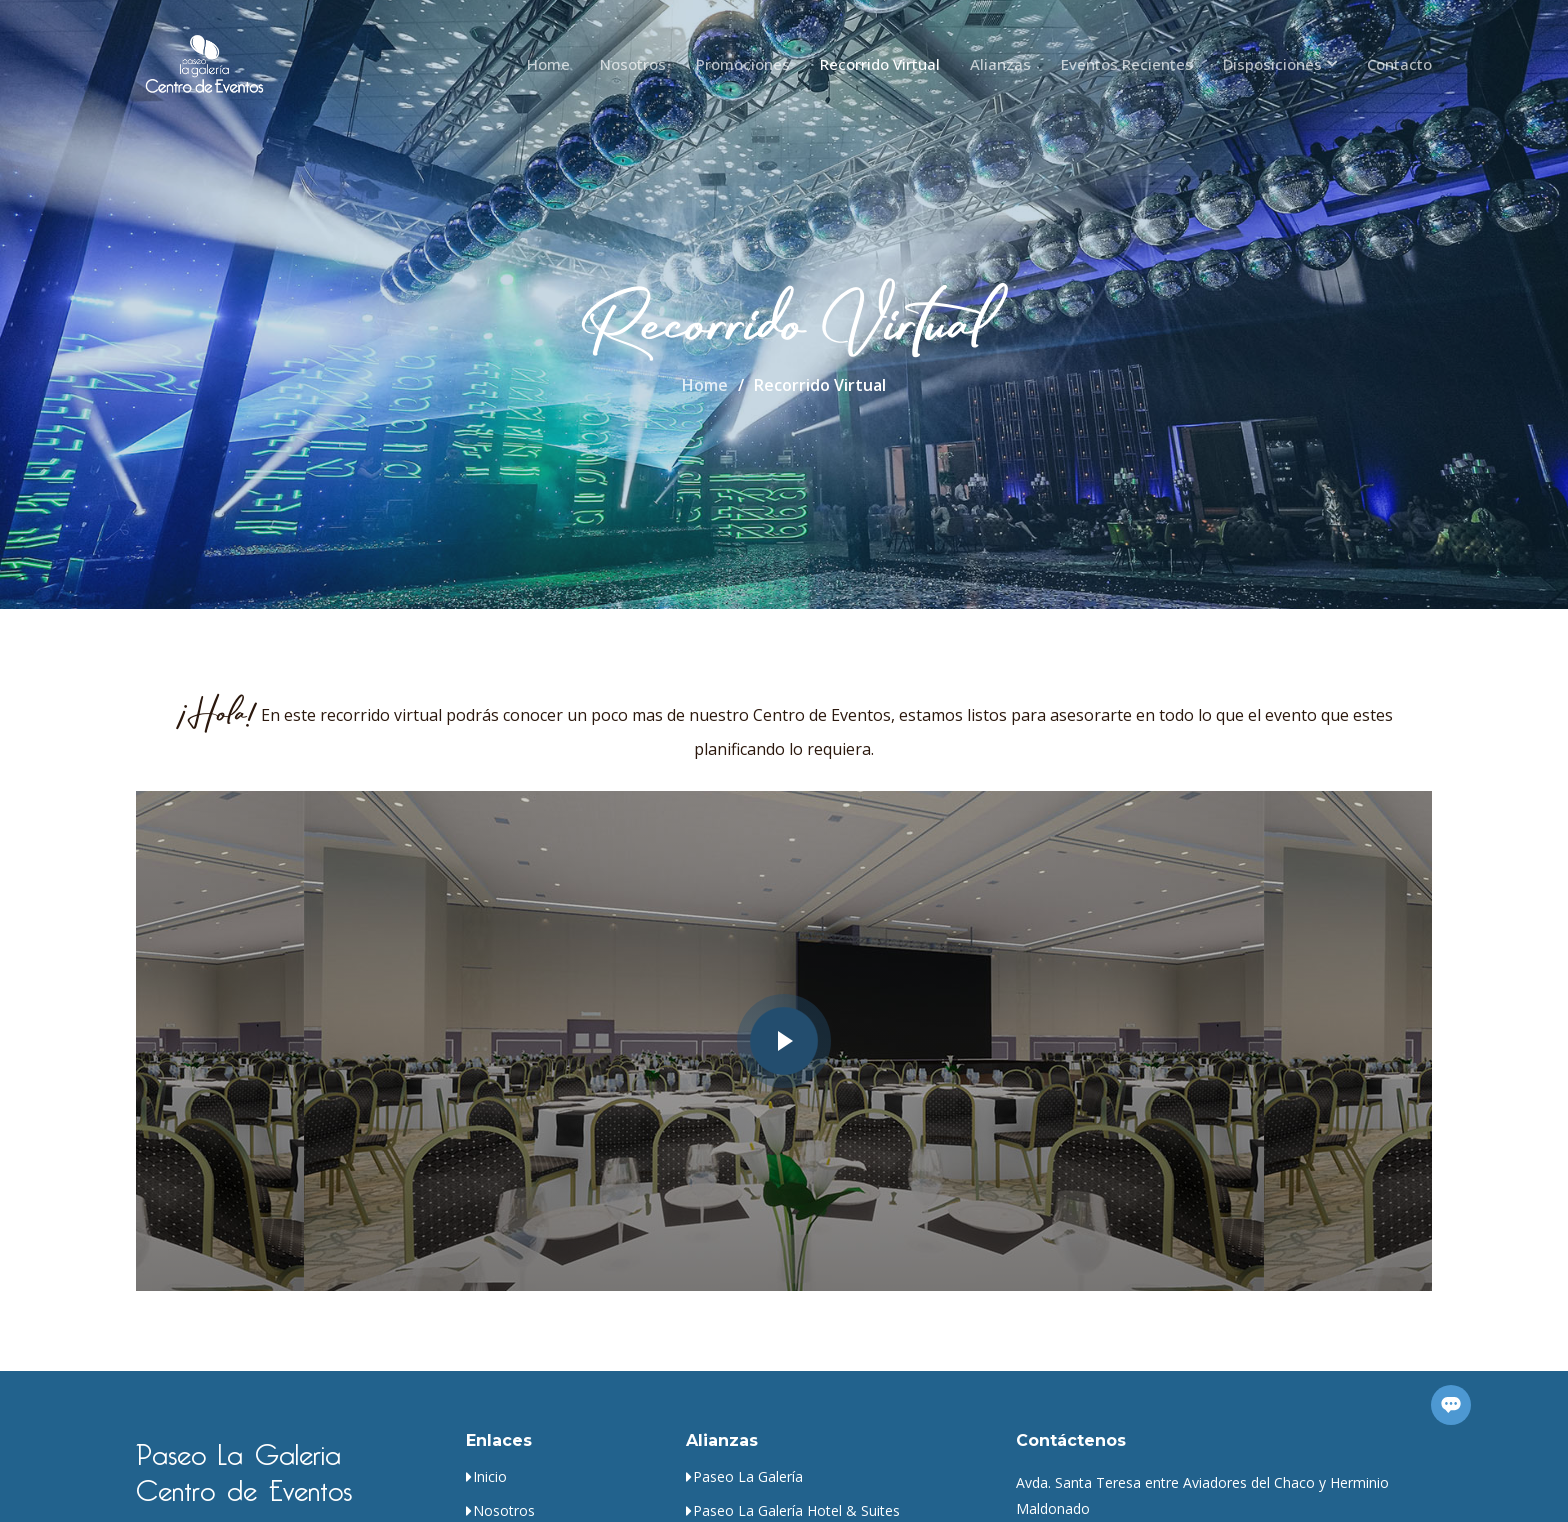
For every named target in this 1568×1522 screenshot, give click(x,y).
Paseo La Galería (748, 1477)
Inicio (490, 1477)
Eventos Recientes (1127, 64)
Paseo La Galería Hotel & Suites (796, 1511)
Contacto (1399, 64)
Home (548, 64)
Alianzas (1000, 64)
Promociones (743, 64)
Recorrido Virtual (880, 64)
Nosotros (633, 64)
